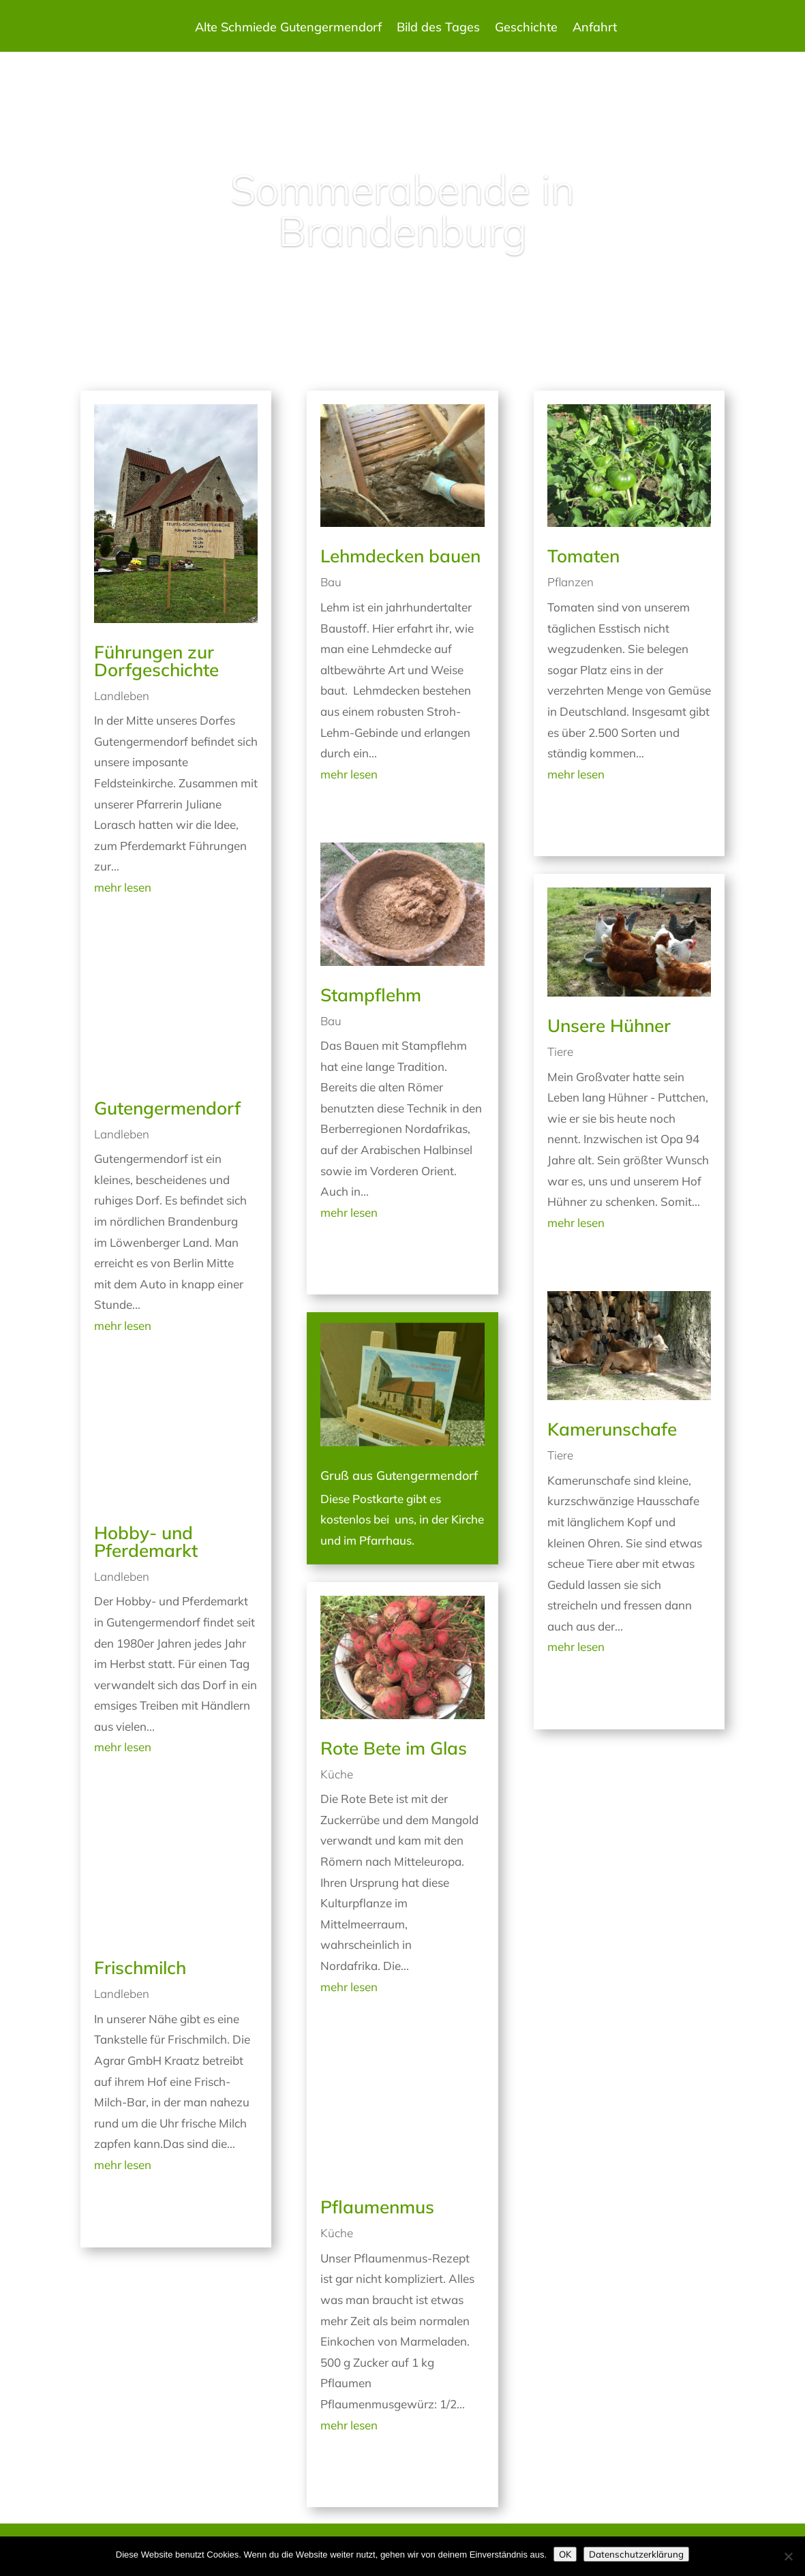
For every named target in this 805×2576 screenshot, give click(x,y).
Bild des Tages (438, 28)
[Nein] (788, 2556)
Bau (330, 582)
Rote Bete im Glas (393, 1748)
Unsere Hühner (609, 1025)
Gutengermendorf (167, 1108)
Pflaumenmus (377, 2207)
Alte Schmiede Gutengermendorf (288, 28)
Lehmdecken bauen (400, 556)
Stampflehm (370, 995)
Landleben (121, 695)
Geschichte (526, 28)
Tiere (560, 1051)
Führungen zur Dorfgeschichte (156, 661)
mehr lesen (122, 887)
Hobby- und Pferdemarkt (146, 1541)
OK (565, 2554)
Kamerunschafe (612, 1429)
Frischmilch (140, 1967)
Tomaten (583, 556)
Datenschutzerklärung (636, 2554)
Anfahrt (595, 28)
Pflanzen (570, 582)
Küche (336, 1774)
